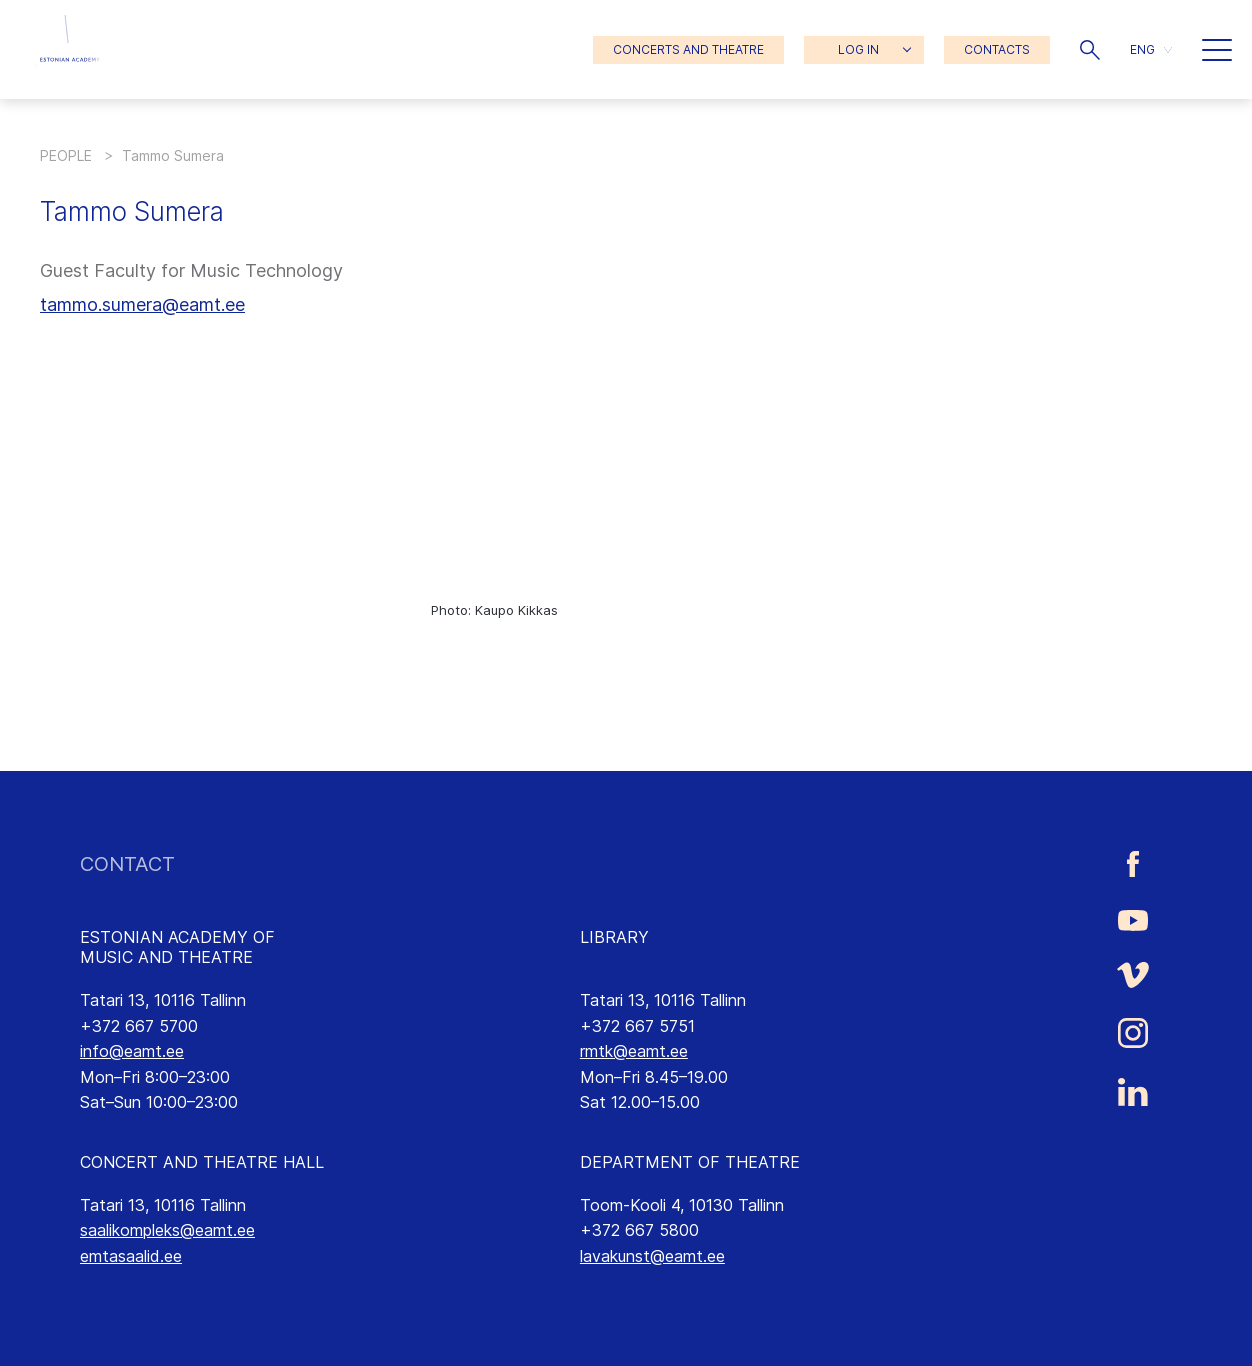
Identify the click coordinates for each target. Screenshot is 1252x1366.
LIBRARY (614, 937)
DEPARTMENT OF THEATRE (690, 1162)
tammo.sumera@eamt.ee (142, 304)
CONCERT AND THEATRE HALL (202, 1162)
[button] (1090, 50)
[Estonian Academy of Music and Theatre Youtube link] (1133, 919)
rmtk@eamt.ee (634, 1051)
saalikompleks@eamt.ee (167, 1230)
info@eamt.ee (132, 1051)
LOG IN (858, 49)
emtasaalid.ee (131, 1256)
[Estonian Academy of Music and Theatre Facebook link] (1133, 864)
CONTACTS (997, 49)
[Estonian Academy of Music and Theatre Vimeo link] (1133, 974)
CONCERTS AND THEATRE (688, 49)
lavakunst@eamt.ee (652, 1256)
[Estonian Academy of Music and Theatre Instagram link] (1133, 1033)
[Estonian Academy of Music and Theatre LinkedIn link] (1133, 1092)
